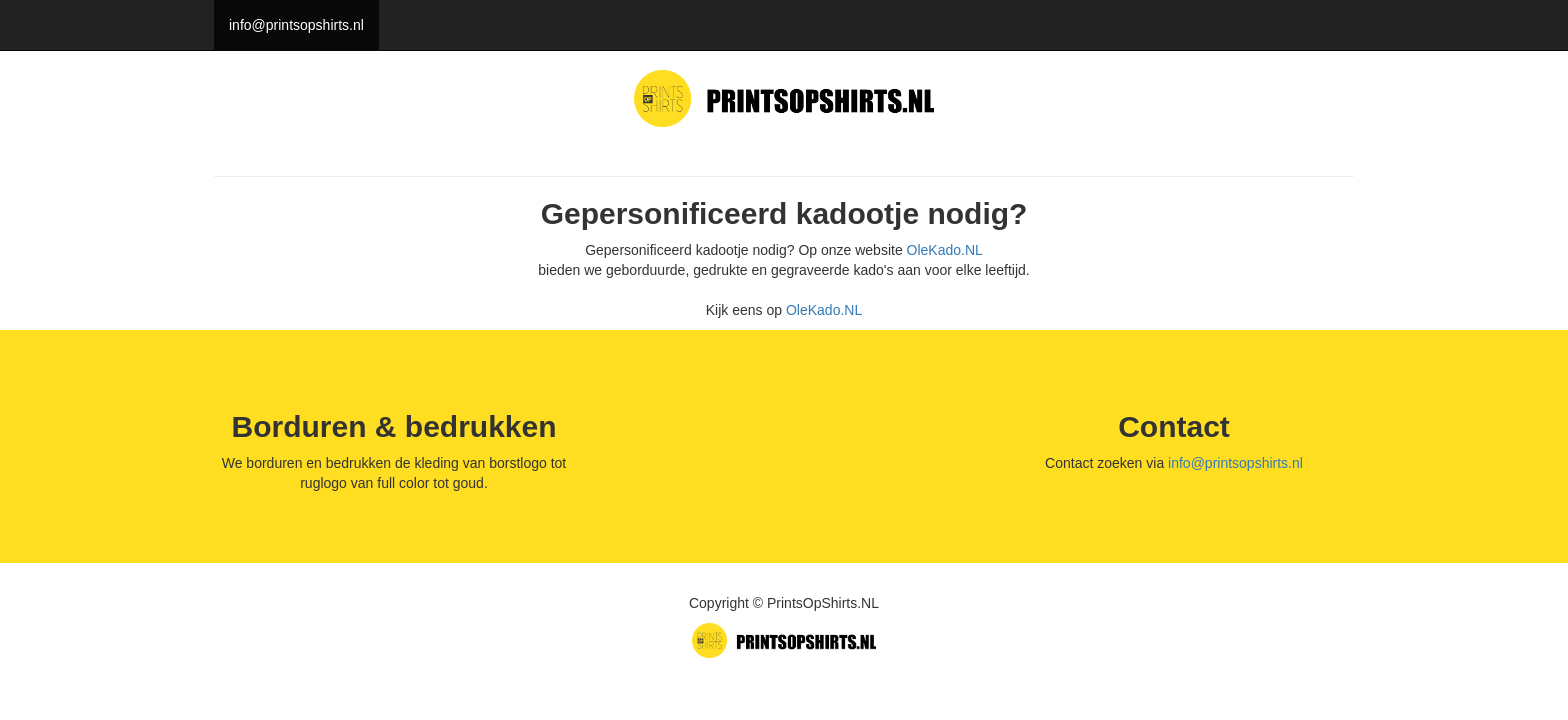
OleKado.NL (945, 250)
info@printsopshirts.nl (296, 25)
